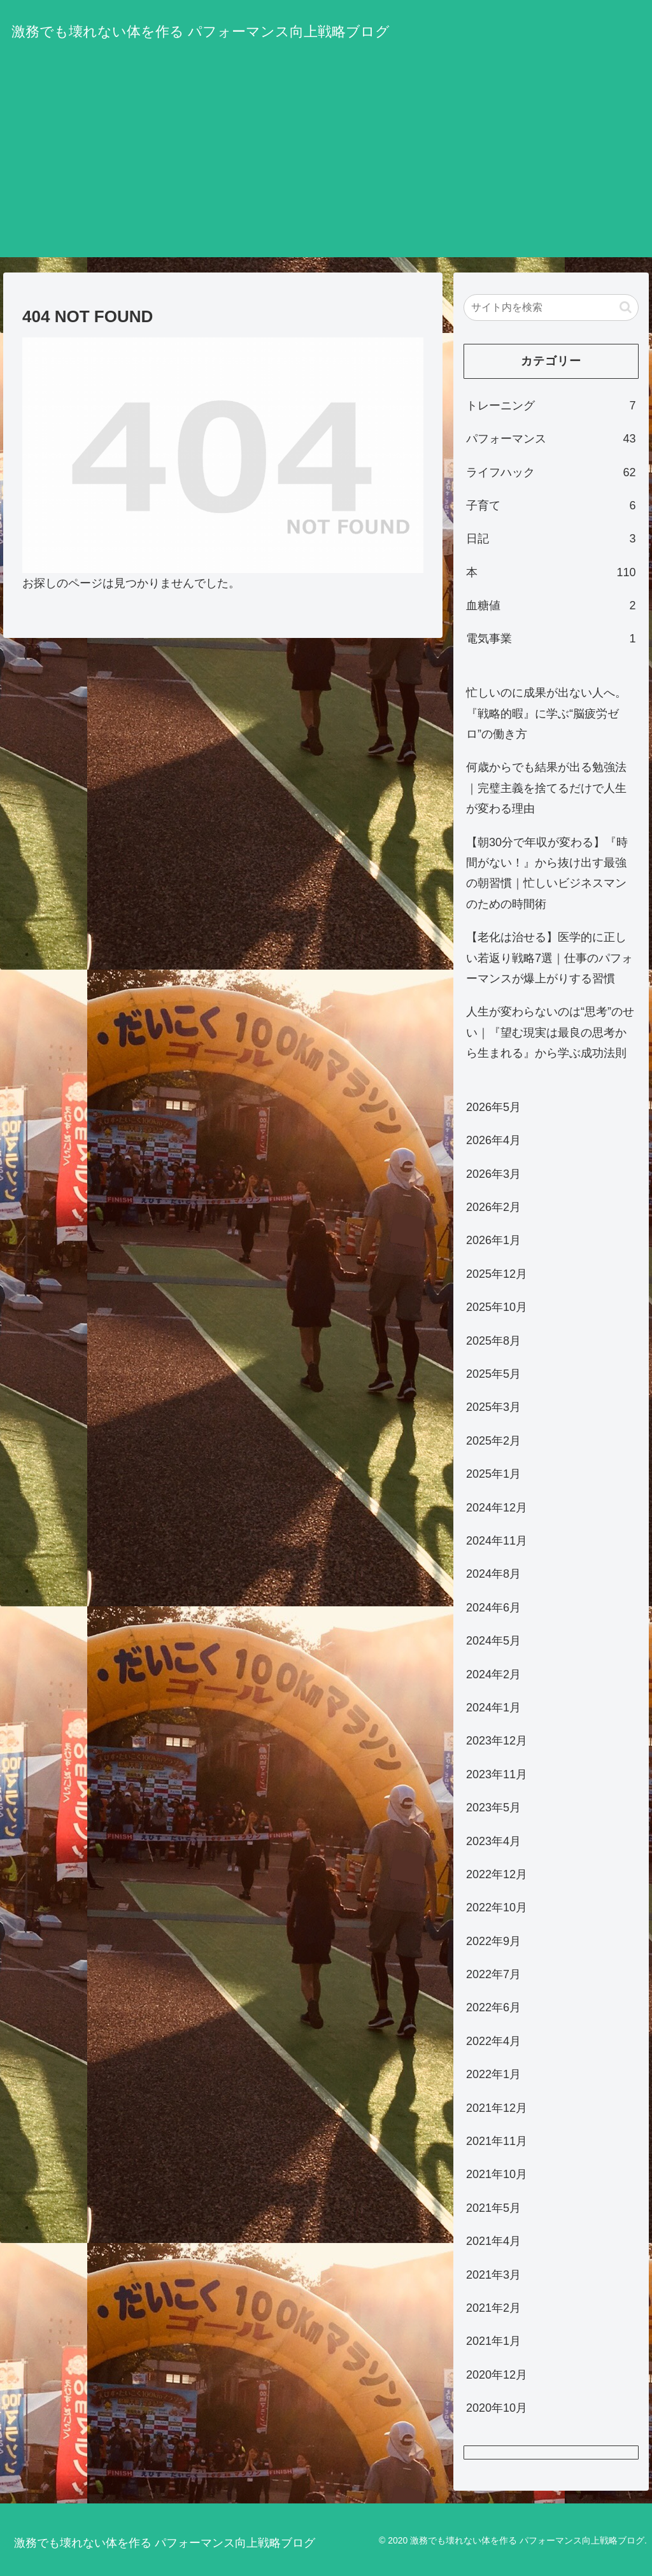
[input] (551, 307)
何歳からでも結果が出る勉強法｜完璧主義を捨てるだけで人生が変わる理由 (546, 788)
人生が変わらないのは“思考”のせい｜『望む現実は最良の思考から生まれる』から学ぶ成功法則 (550, 1032)
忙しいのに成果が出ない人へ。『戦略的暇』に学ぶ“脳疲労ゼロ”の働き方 (546, 713)
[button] (625, 307)
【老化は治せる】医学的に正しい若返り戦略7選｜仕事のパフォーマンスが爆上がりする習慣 (549, 958)
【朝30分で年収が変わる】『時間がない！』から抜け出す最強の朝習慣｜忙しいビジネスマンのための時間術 (547, 873)
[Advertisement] (326, 168)
